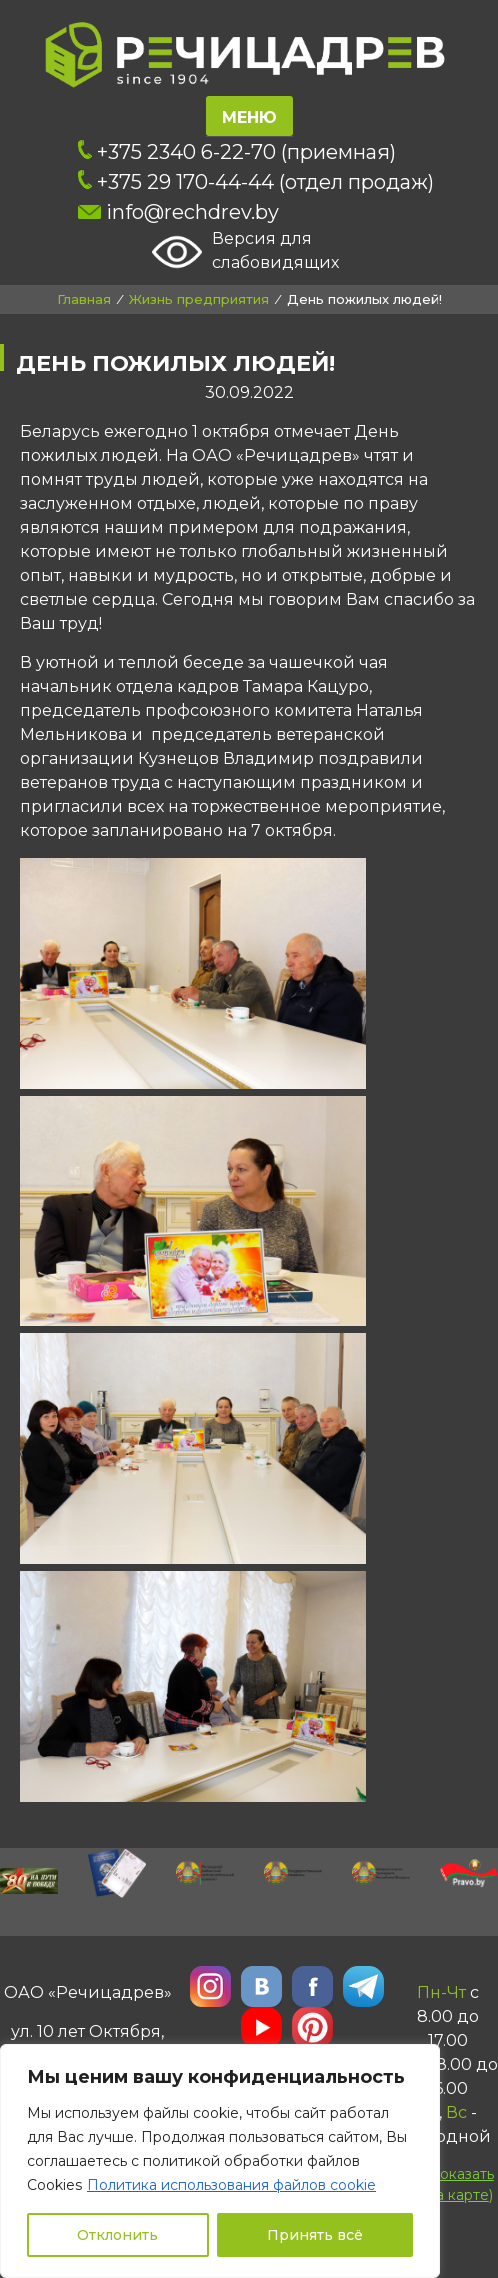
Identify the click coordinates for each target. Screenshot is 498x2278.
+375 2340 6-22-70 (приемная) (237, 152)
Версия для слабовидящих (245, 252)
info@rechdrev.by (178, 212)
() (446, 2184)
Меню (249, 117)
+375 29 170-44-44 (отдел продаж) (256, 182)
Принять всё (315, 2235)
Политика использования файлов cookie (231, 2185)
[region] (220, 2161)
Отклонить (117, 2235)
